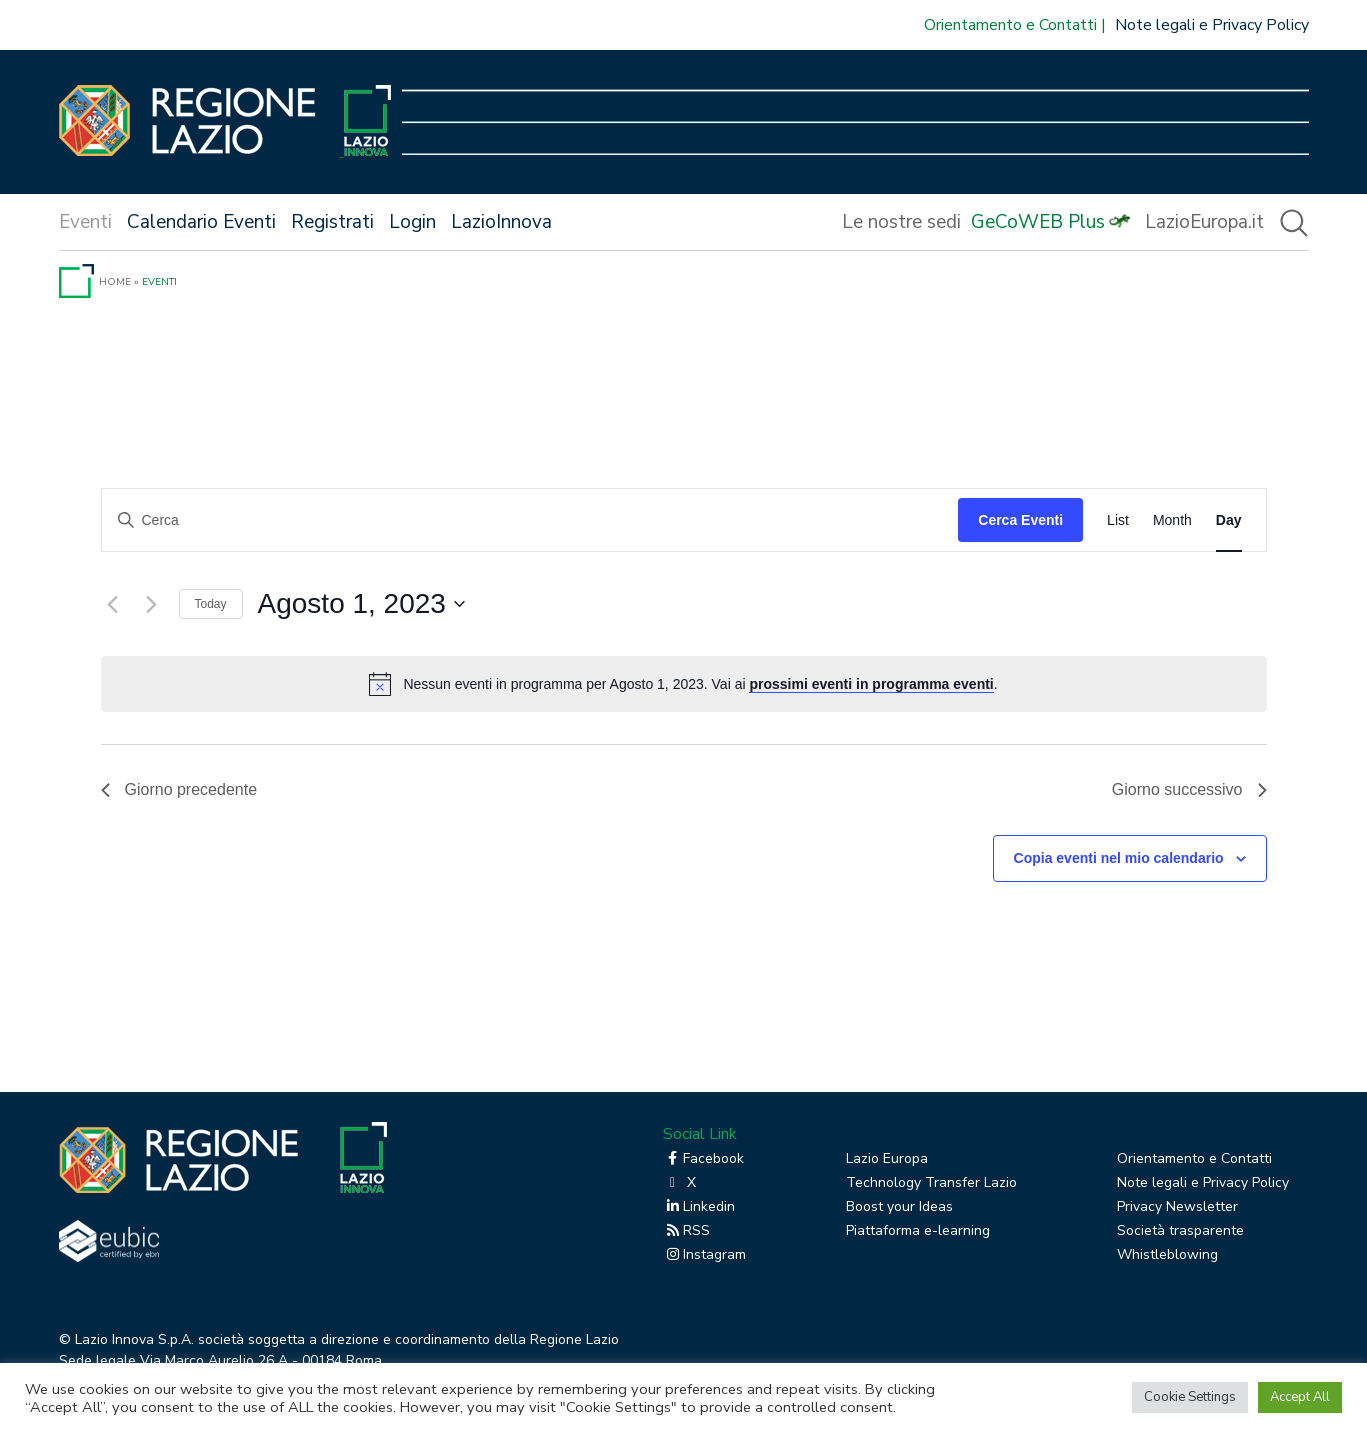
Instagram (704, 1254)
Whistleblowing (1167, 1254)
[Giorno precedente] (113, 604)
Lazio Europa (887, 1158)
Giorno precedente (179, 789)
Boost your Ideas (899, 1206)
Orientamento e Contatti (1010, 25)
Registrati (332, 222)
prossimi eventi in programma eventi (871, 684)
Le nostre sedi (901, 222)
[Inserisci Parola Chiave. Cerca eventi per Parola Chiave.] (530, 520)
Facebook (703, 1158)
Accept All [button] (1300, 1397)
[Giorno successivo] (152, 604)
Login (412, 222)
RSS (686, 1230)
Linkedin (699, 1206)
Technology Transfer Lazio (931, 1182)
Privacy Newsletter (1177, 1206)
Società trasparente (1180, 1230)
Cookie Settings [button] (1190, 1397)
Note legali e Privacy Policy (1212, 25)
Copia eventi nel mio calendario (1119, 858)
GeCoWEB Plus (1038, 222)
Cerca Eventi (1020, 520)
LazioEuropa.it (1204, 222)
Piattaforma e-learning (918, 1230)
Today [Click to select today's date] (211, 604)
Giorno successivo (1189, 789)
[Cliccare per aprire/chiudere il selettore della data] (361, 604)
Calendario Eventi (201, 222)
